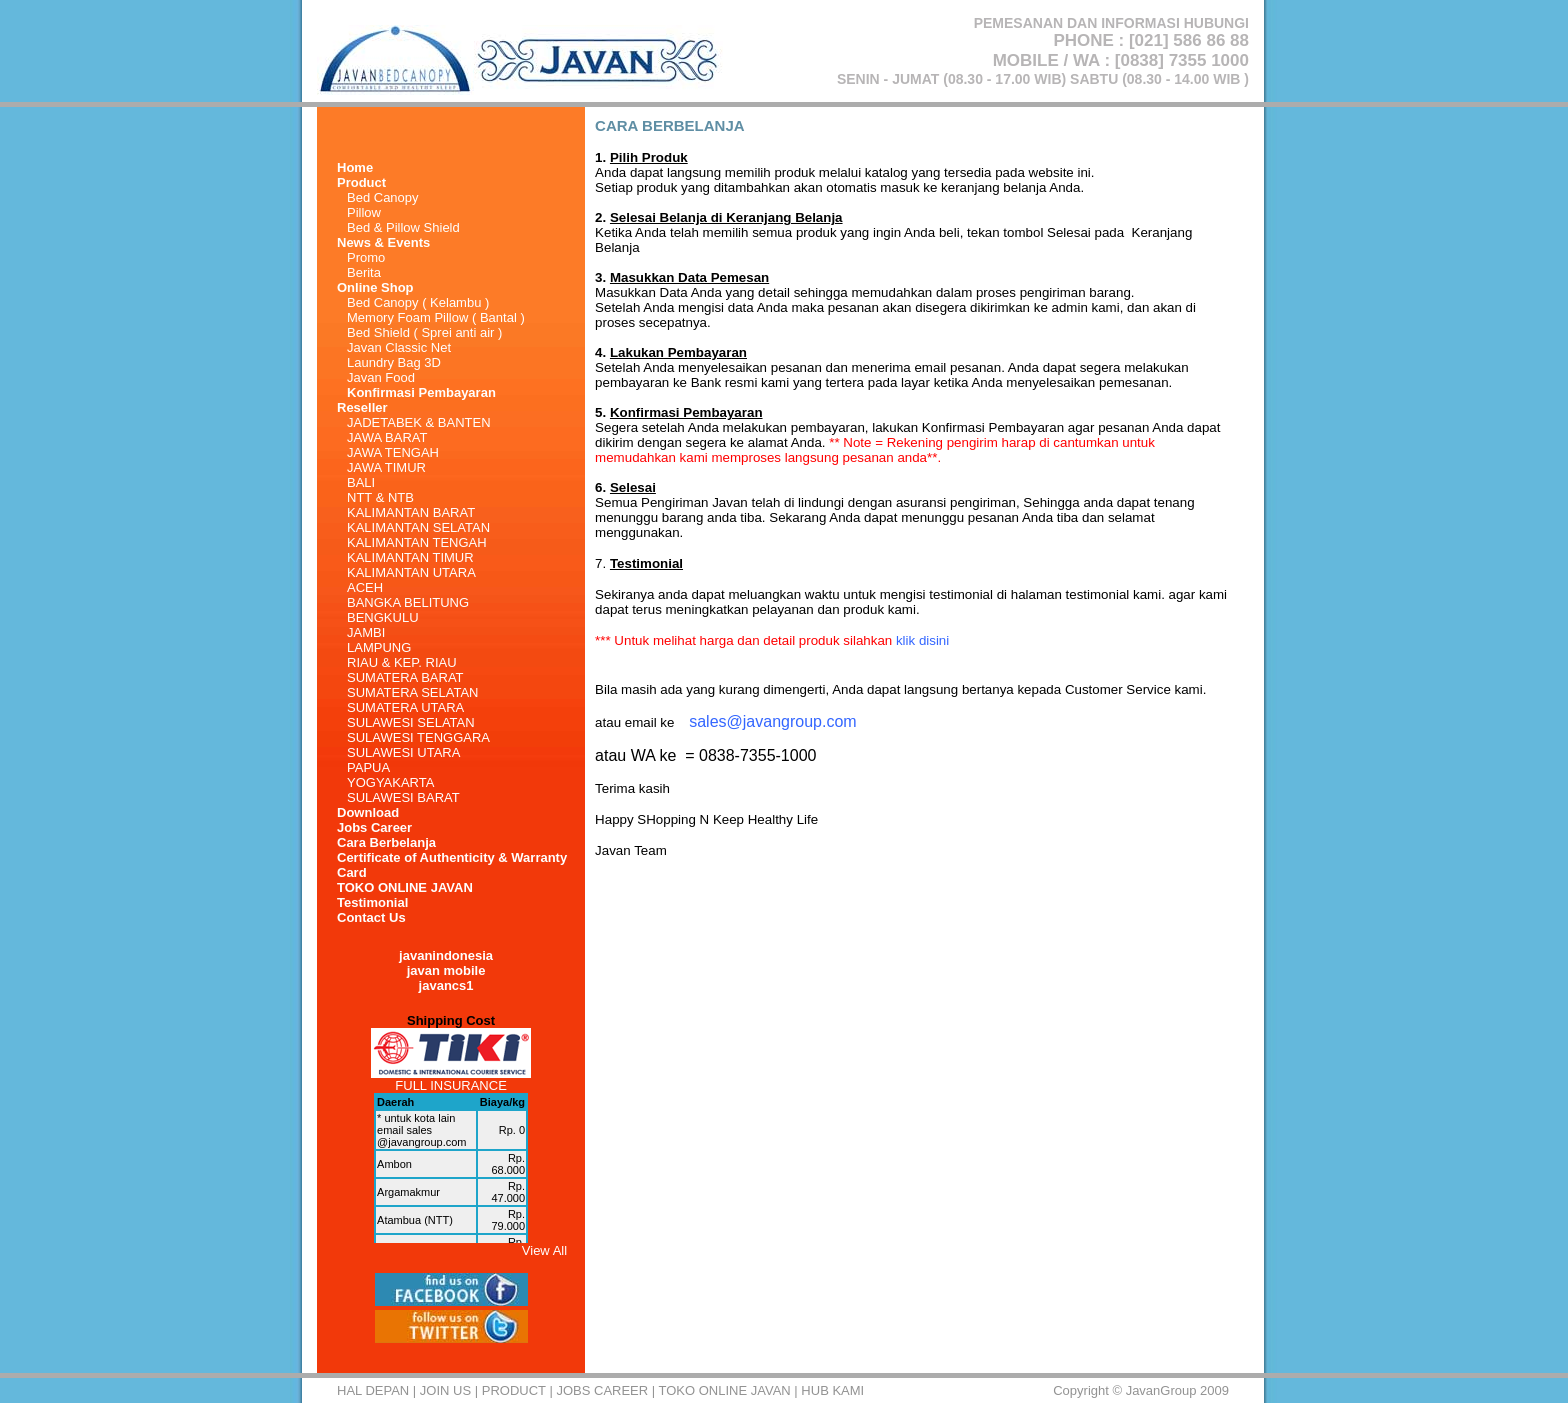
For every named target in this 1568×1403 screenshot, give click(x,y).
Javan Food (381, 377)
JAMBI (366, 632)
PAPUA (368, 767)
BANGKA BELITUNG (408, 602)
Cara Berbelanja (386, 842)
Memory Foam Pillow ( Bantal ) (436, 317)
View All (544, 1250)
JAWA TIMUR (386, 467)
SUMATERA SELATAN (412, 692)
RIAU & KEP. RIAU (402, 662)
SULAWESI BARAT (403, 797)
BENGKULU (383, 617)
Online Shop (375, 287)
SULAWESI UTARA (403, 752)
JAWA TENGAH (393, 452)
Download (368, 812)
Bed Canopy (383, 197)
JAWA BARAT (387, 437)
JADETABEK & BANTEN (419, 422)
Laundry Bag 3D (394, 362)
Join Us (445, 1390)
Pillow (364, 212)
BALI (361, 482)
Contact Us (371, 917)
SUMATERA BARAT (405, 677)
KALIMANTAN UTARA (411, 572)
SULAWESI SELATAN (411, 722)
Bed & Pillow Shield (403, 227)
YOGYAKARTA (390, 782)
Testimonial (372, 902)
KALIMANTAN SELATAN (418, 527)
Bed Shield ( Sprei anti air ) (424, 332)
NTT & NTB (380, 497)
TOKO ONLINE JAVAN (405, 887)
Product (514, 1390)
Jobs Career (374, 827)
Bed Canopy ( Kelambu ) (418, 302)
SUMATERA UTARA (405, 707)
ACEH (365, 587)
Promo (366, 257)
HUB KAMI (832, 1390)
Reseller (362, 407)
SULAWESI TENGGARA (418, 737)
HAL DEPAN (373, 1390)
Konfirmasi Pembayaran (421, 392)
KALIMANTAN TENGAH (417, 542)
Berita (364, 272)
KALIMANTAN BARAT (411, 512)
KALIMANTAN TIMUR (410, 557)
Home (355, 167)
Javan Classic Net (399, 347)
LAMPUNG (379, 647)
